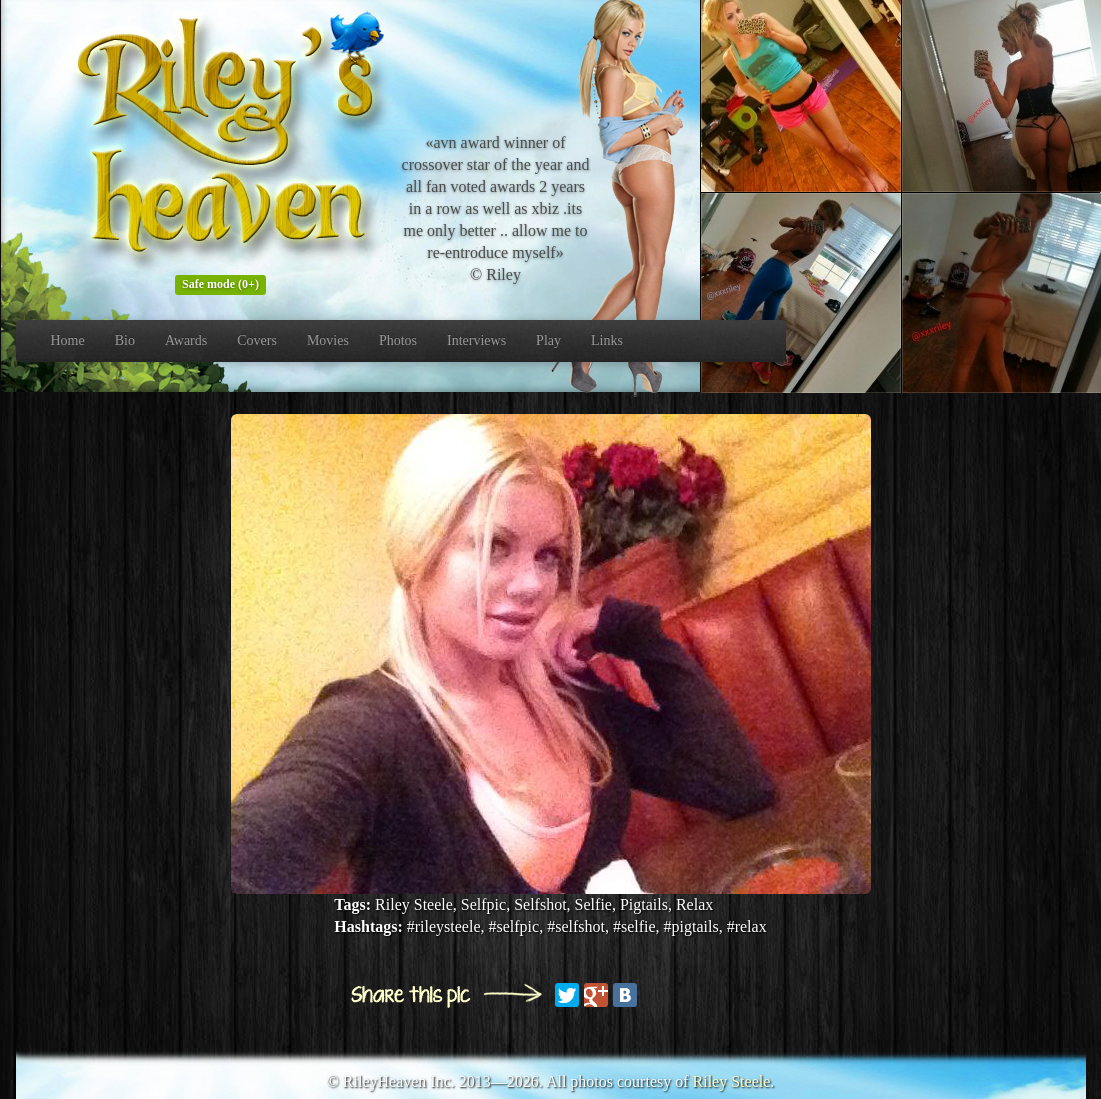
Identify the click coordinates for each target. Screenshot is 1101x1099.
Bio (125, 340)
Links (607, 340)
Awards (186, 340)
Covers (257, 340)
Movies (328, 340)
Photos (398, 340)
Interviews (476, 340)
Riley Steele (732, 1081)
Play (548, 340)
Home (68, 340)
